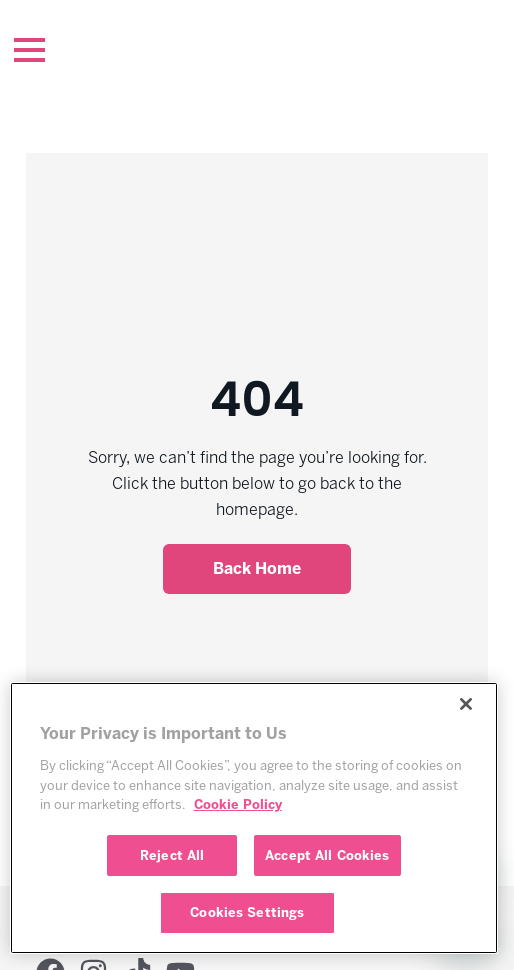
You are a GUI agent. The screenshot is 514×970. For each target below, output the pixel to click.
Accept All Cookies (327, 855)
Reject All (172, 855)
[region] (254, 818)
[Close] (466, 704)
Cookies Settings (247, 912)
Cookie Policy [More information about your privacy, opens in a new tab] (238, 804)
